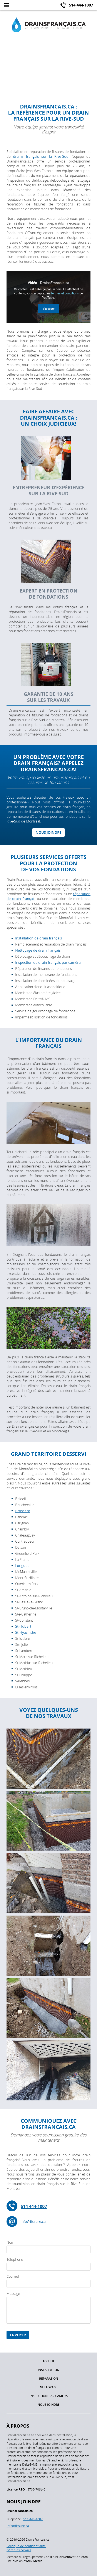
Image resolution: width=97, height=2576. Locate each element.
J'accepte (48, 308)
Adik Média (34, 2561)
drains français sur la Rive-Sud (41, 156)
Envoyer (18, 2335)
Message (13, 2293)
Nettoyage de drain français (38, 950)
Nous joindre (48, 832)
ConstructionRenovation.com (66, 2557)
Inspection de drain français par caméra (48, 962)
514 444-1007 (34, 2206)
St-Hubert (23, 1626)
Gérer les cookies (19, 2550)
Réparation (48, 2378)
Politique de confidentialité (26, 2546)
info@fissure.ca (33, 2221)
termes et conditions (65, 293)
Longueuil (23, 1565)
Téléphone (15, 2259)
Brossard (22, 1511)
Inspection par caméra (49, 2396)
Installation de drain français (38, 938)
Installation (48, 2370)
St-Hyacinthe (25, 1632)
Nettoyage (48, 2387)
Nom (10, 2242)
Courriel (13, 2276)
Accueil (48, 2361)
